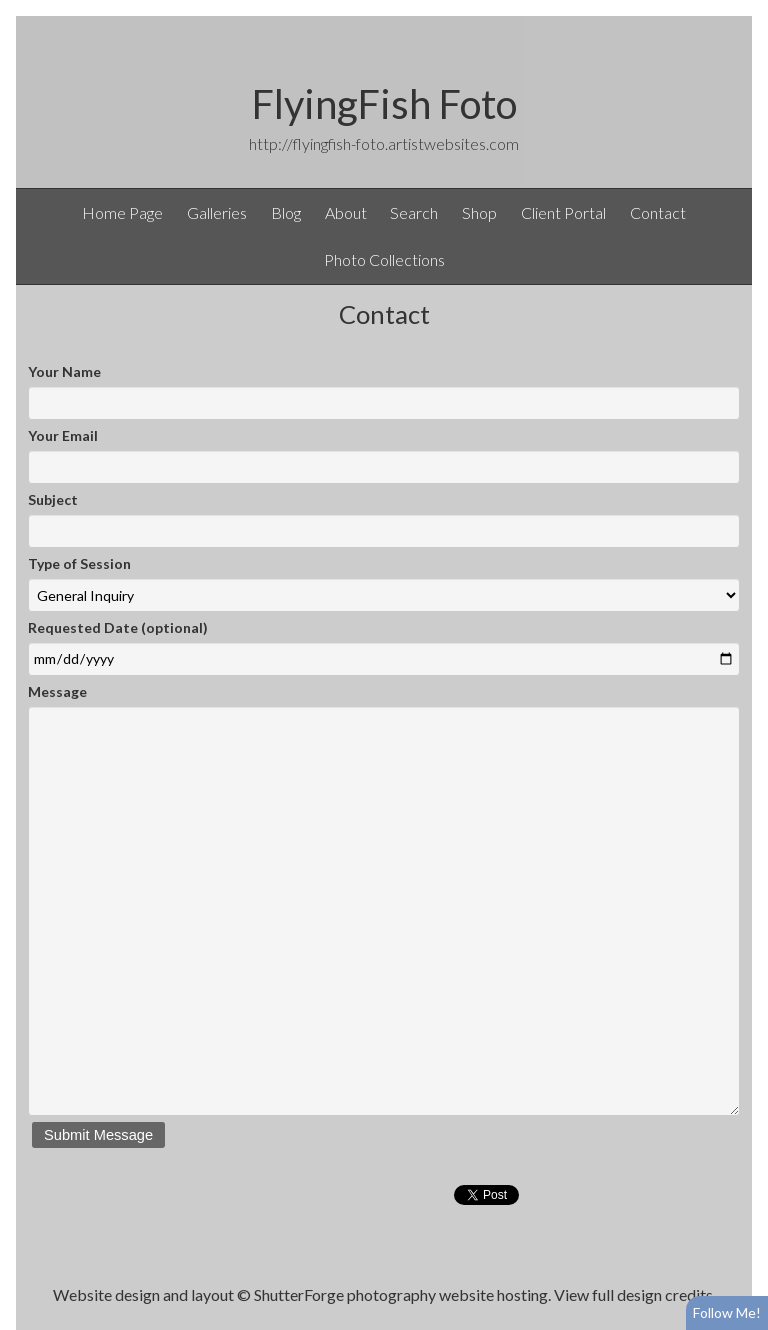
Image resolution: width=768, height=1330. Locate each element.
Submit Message (98, 1135)
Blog (286, 212)
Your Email (63, 435)
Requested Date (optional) (118, 627)
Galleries (217, 212)
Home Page (122, 212)
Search (414, 212)
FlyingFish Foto (384, 104)
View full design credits (633, 1294)
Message (57, 691)
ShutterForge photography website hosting (401, 1294)
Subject (53, 499)
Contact (658, 212)
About (346, 212)
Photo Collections (384, 259)
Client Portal (563, 212)
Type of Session (79, 563)
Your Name (64, 371)
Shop (479, 212)
